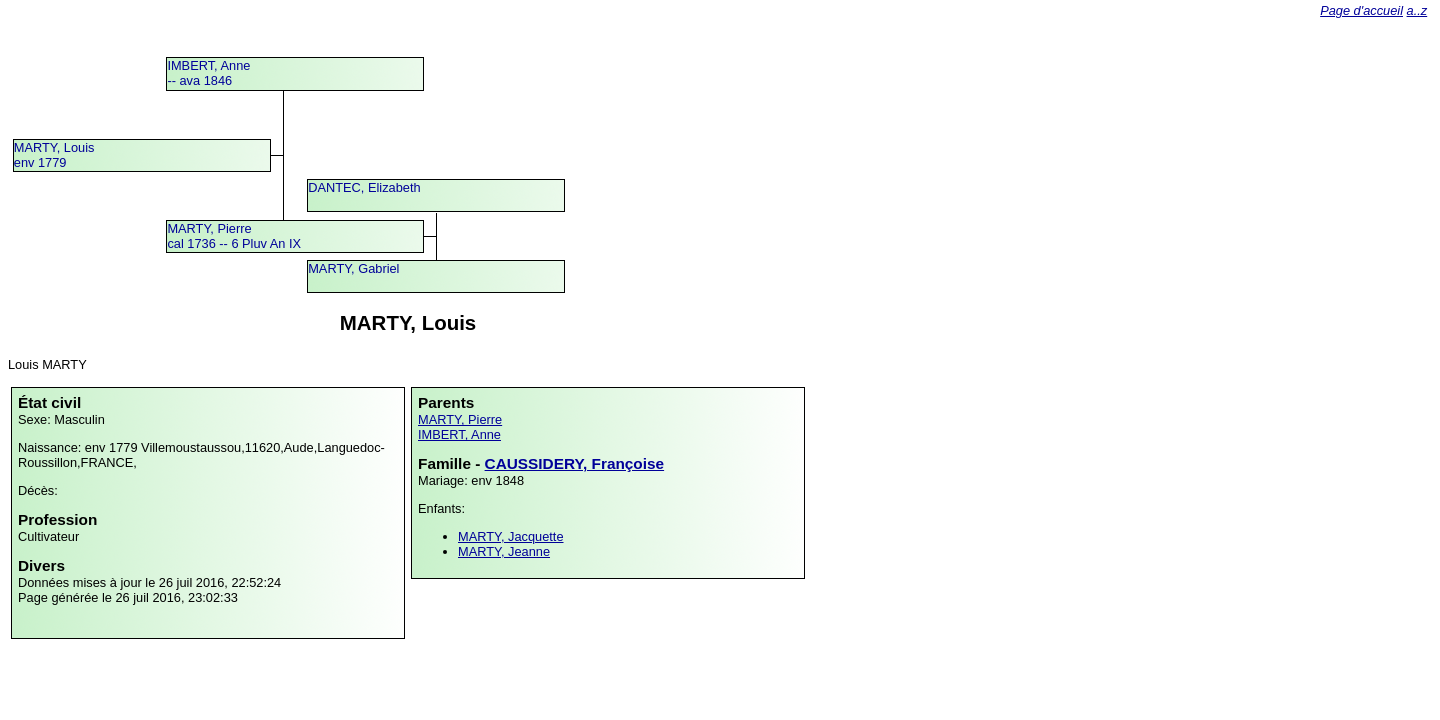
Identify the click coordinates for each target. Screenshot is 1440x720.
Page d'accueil (1361, 10)
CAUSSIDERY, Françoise (575, 463)
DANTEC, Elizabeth (364, 187)
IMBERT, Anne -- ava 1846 (208, 73)
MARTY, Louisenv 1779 (54, 155)
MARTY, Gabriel (353, 268)
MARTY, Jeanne (504, 551)
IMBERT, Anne (459, 434)
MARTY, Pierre (460, 419)
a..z (1417, 10)
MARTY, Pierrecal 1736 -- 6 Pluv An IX (234, 236)
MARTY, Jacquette (511, 536)
